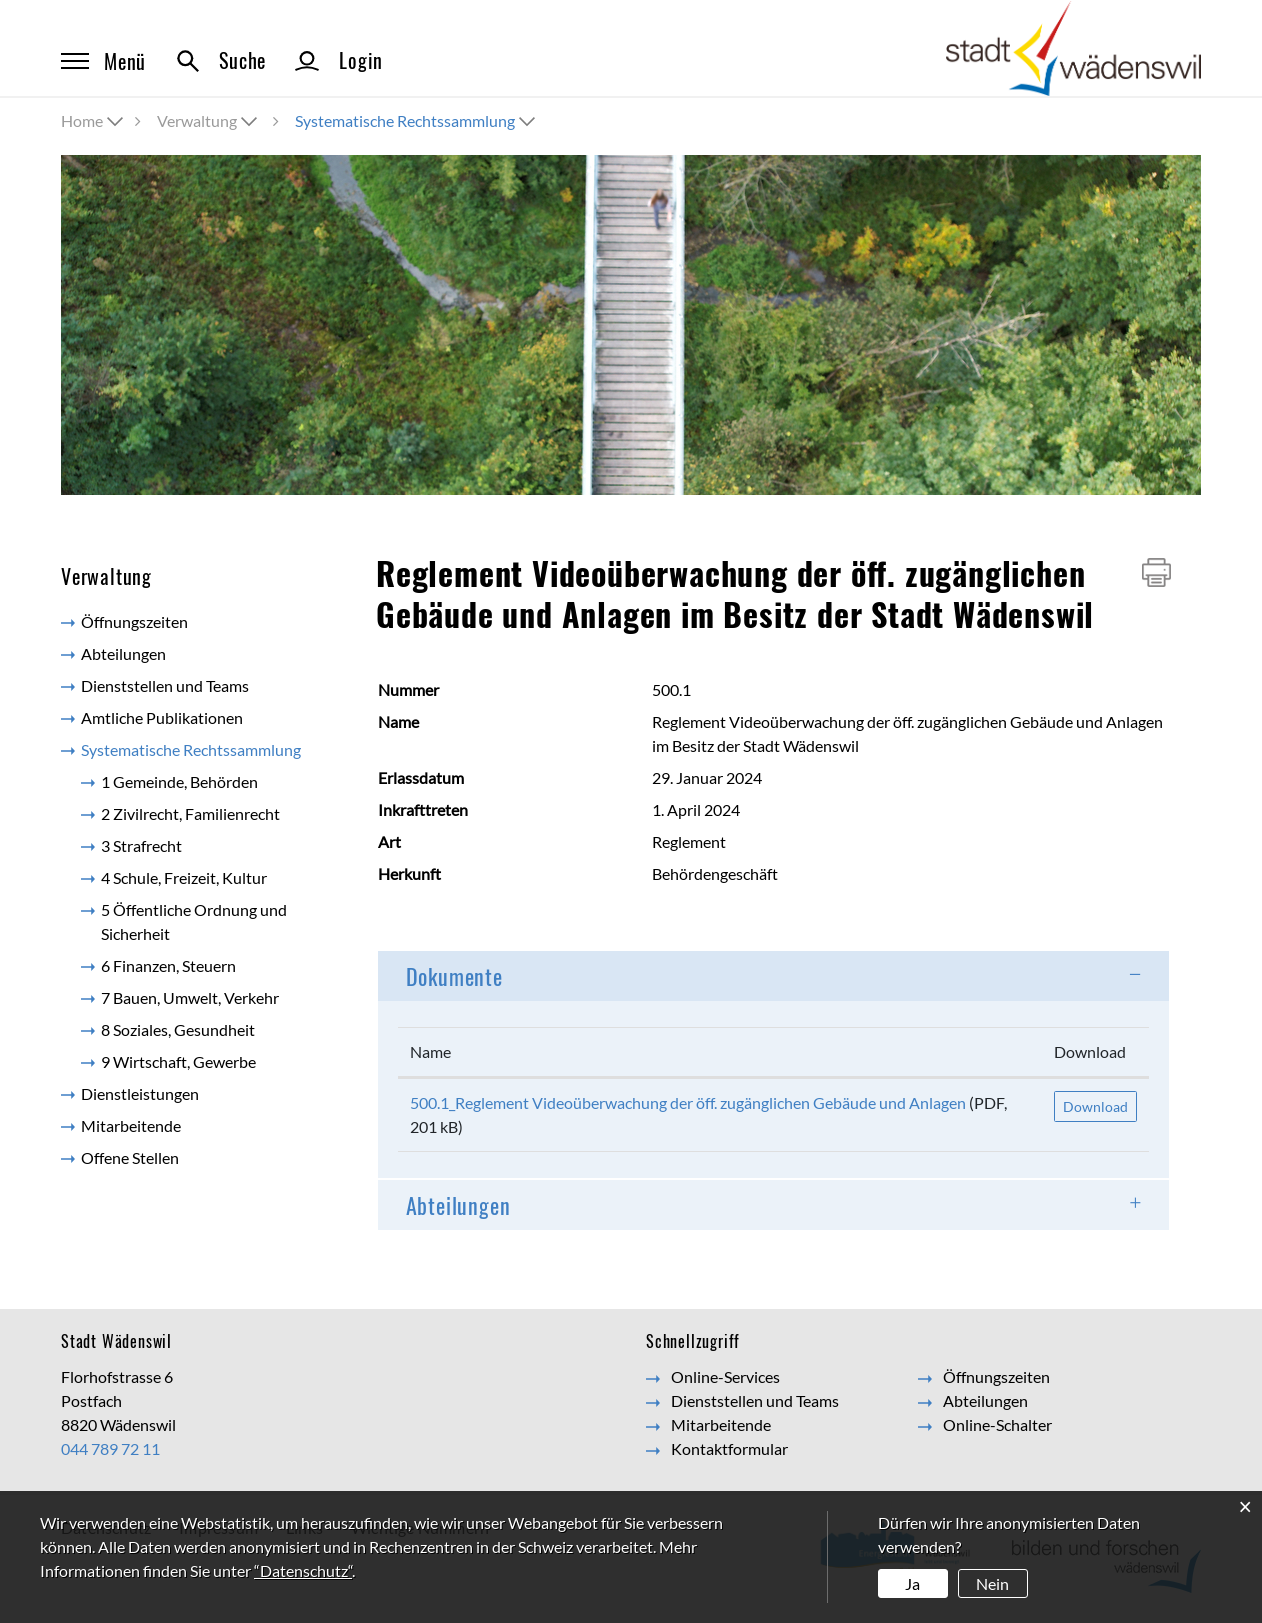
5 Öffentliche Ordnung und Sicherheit (194, 921)
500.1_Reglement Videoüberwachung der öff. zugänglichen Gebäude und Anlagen (688, 1102)
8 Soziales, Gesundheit (178, 1029)
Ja (912, 1583)
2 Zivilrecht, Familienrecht (190, 813)
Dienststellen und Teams (165, 685)
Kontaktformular (729, 1448)
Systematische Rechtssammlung (206, 748)
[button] (209, 120)
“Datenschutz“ (303, 1570)
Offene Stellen (130, 1157)
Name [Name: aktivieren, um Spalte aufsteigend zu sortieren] (430, 1051)
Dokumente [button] (454, 976)
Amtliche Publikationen (162, 717)
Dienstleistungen (140, 1093)
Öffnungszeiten (134, 621)
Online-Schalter (997, 1424)
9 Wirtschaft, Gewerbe (178, 1061)
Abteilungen (123, 653)
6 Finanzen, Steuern (168, 965)
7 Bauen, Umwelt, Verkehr (190, 997)
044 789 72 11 (110, 1448)
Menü (103, 61)
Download (1095, 1106)
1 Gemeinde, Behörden (179, 781)
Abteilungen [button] (458, 1205)
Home (82, 120)
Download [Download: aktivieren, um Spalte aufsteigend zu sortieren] (1090, 1051)
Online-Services (725, 1376)
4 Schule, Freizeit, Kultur (184, 877)
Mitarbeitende (131, 1125)
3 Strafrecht (141, 845)
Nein (992, 1583)
